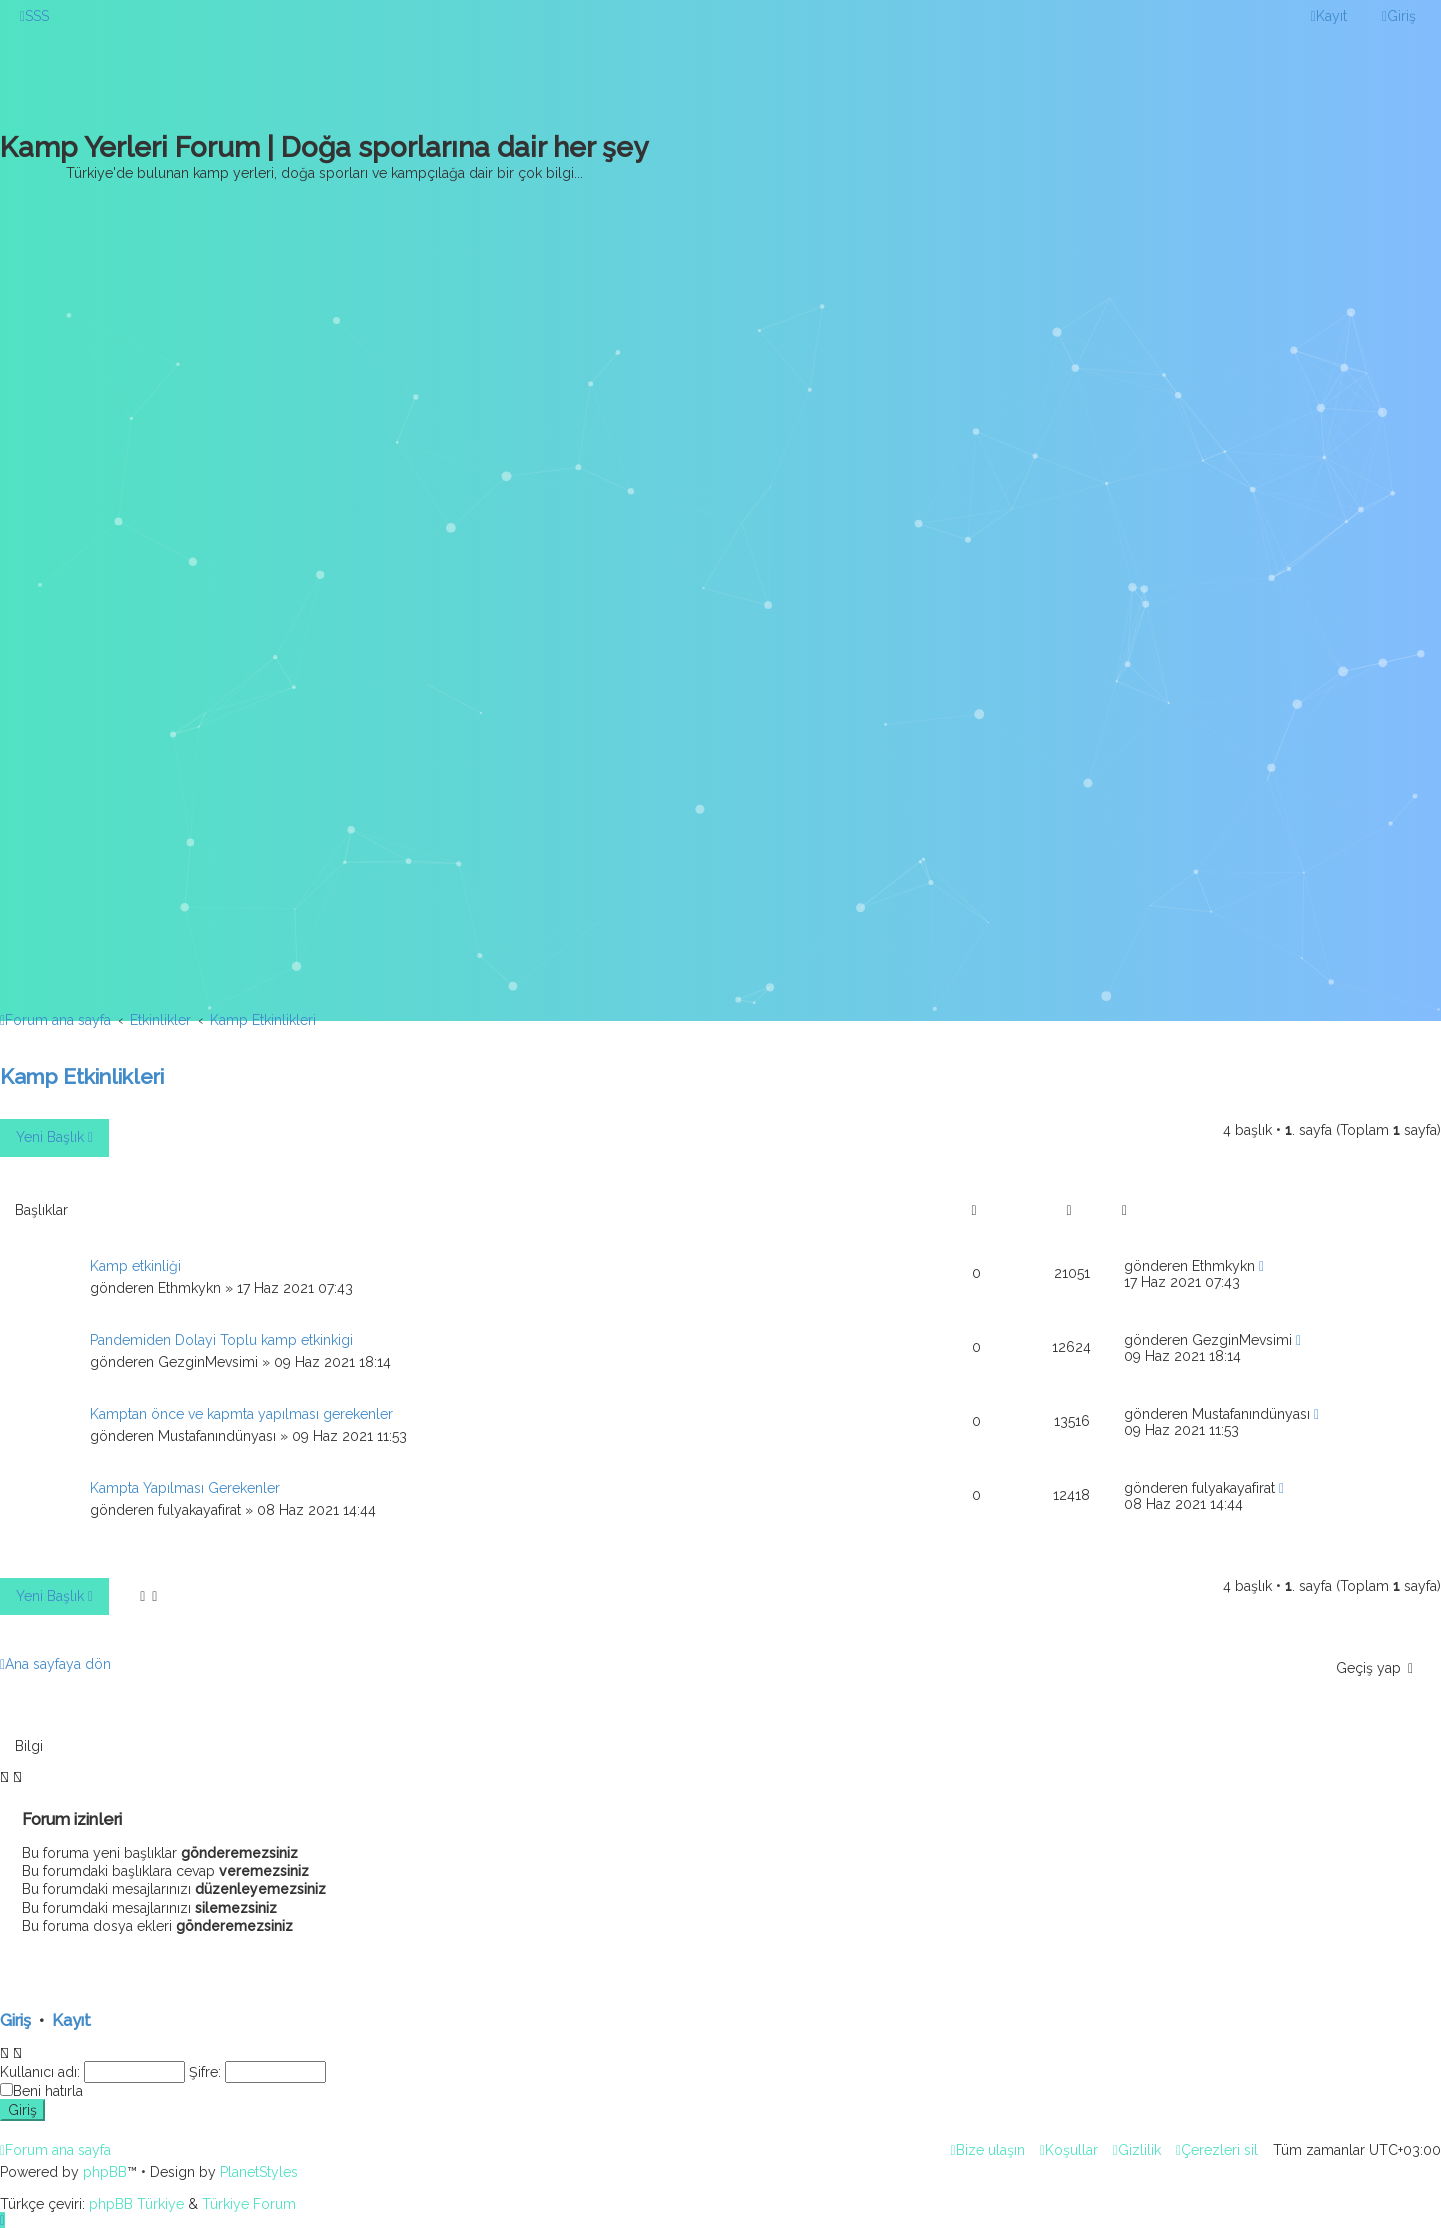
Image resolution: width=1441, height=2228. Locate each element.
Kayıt (71, 2020)
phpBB (105, 2172)
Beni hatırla (48, 2091)
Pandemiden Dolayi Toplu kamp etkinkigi (221, 1340)
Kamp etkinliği (135, 1266)
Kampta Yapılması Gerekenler (185, 1488)
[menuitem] (34, 16)
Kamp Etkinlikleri (82, 1076)
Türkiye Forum (249, 2204)
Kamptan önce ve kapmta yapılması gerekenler (241, 1414)
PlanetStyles (259, 2172)
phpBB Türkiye (136, 2204)
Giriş (15, 2020)
